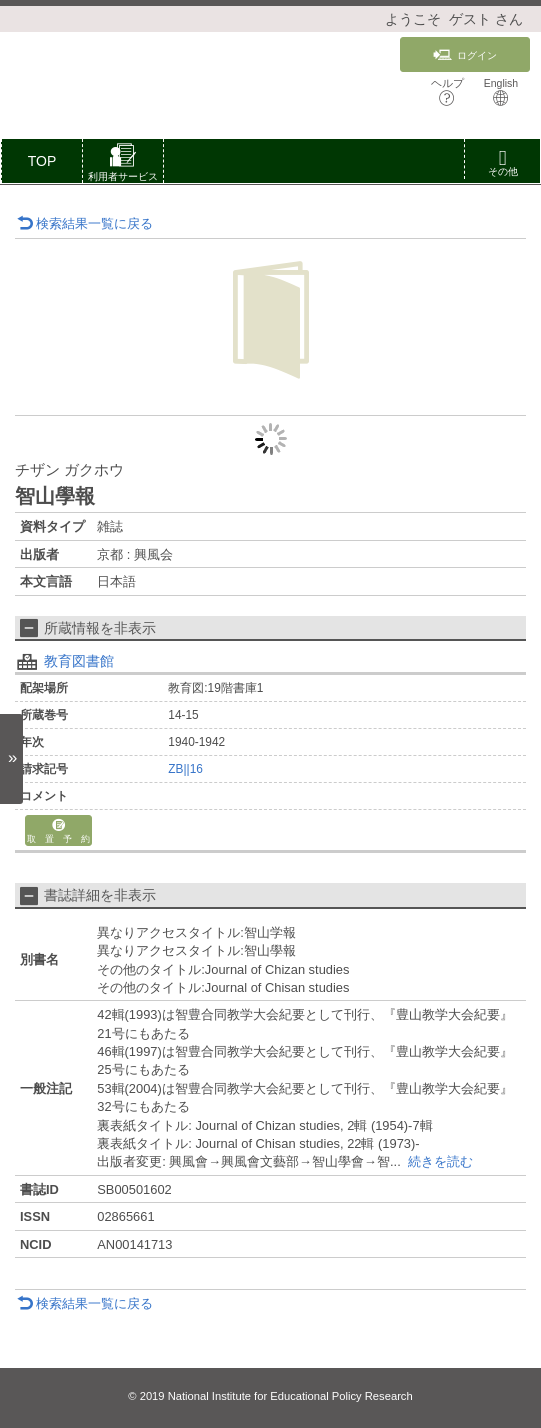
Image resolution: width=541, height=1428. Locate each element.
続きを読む (440, 1161)
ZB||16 (185, 769)
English (501, 91)
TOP (42, 161)
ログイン (465, 54)
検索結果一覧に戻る (85, 223)
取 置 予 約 (58, 831)
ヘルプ (447, 91)
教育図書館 (79, 661)
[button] (123, 165)
